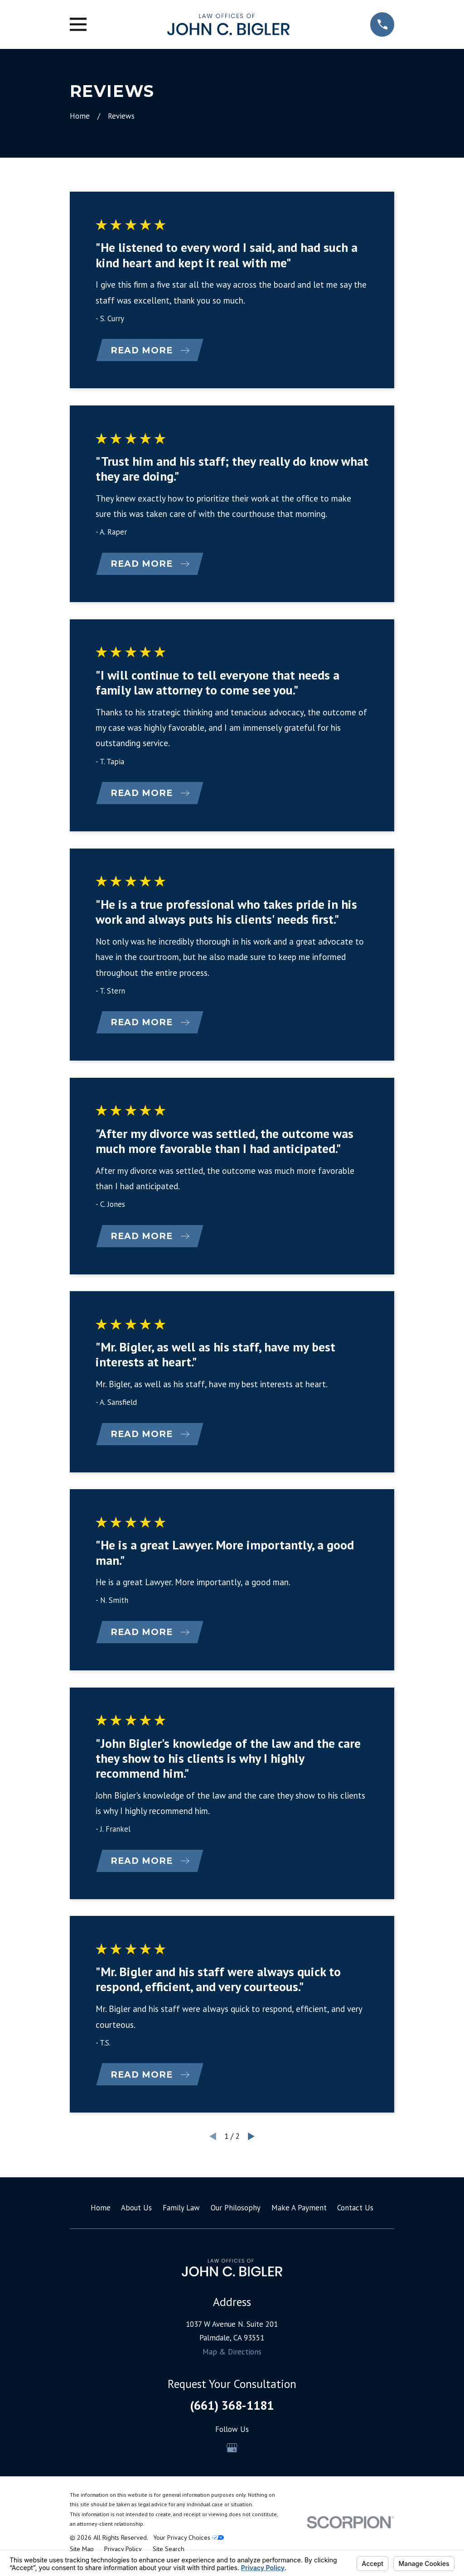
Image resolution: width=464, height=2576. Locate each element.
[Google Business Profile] (232, 2455)
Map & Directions (232, 2359)
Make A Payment (299, 2215)
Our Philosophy (236, 2215)
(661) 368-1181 (232, 2412)
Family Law (181, 2215)
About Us (136, 2215)
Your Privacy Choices (188, 2545)
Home (101, 2215)
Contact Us (355, 2215)
